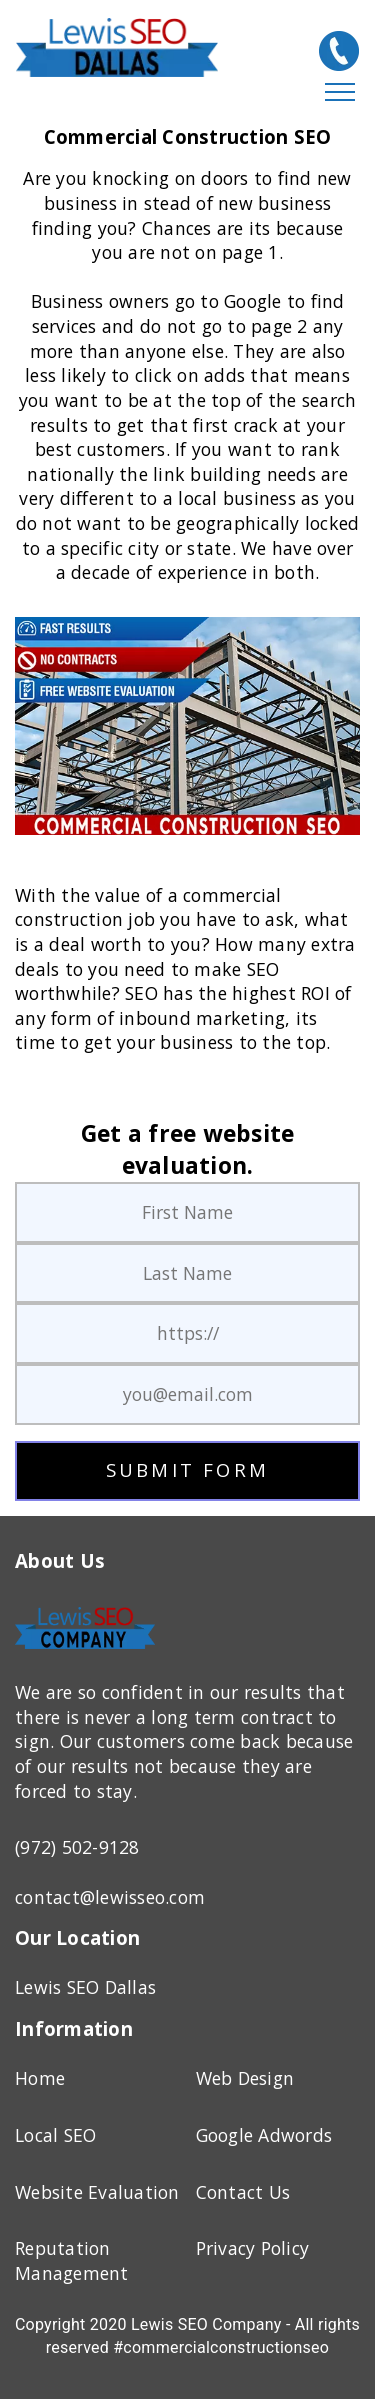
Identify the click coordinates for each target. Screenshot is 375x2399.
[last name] (187, 1273)
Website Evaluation (97, 2192)
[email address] (187, 1394)
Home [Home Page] (40, 2078)
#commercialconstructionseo (221, 2347)
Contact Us (243, 2192)
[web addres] (187, 1333)
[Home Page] (85, 1652)
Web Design (245, 2078)
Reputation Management (72, 2260)
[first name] (187, 1212)
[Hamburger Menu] (340, 93)
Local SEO (55, 2135)
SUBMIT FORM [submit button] (187, 1469)
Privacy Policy (253, 2248)
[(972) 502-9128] (339, 51)
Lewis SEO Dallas (85, 1987)
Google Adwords (264, 2135)
